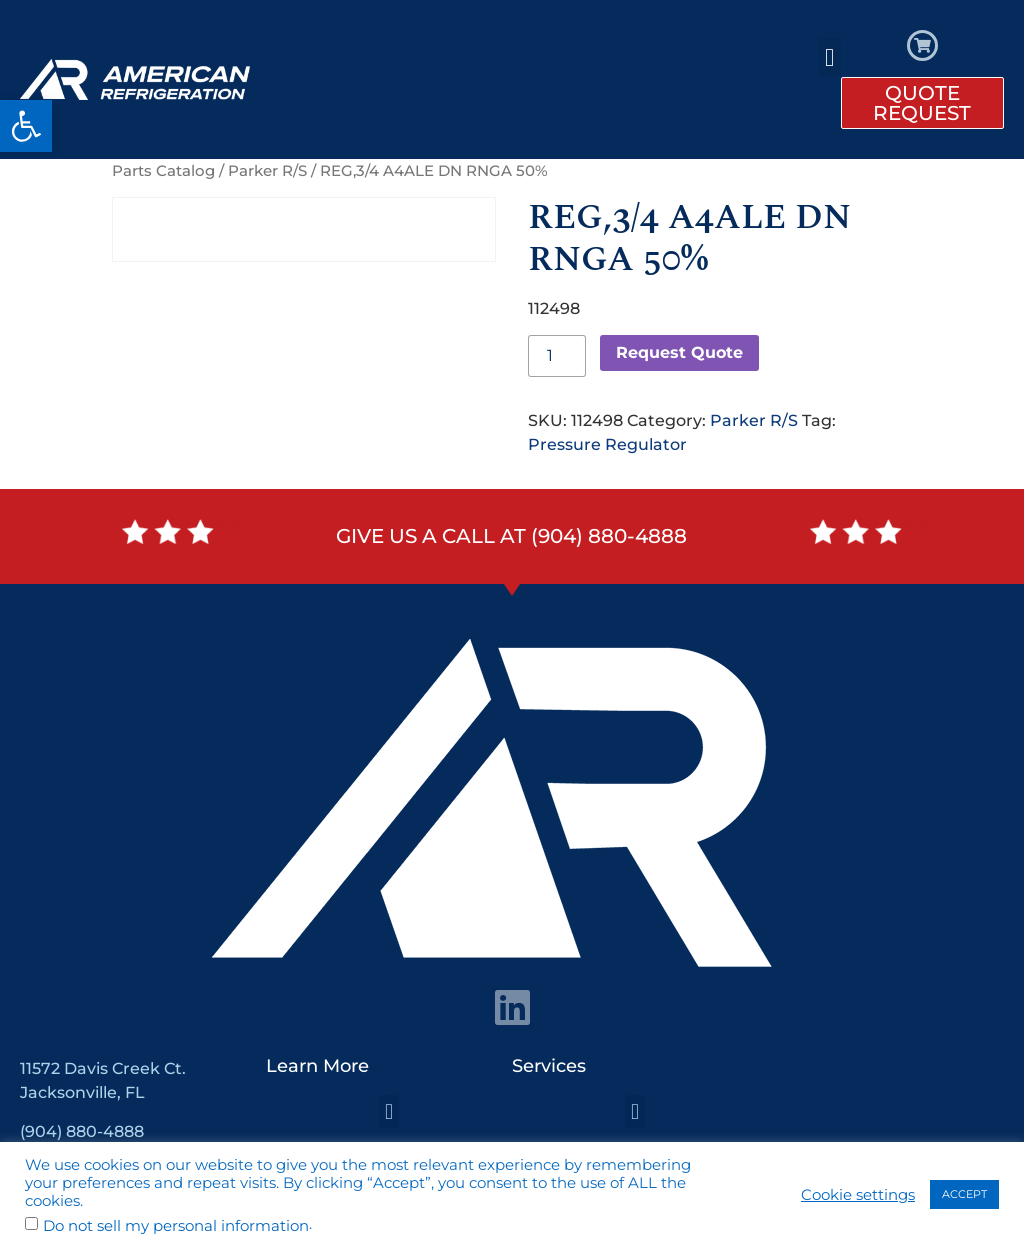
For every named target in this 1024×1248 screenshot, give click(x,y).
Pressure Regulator (607, 444)
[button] (26, 126)
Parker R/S (267, 171)
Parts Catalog (163, 171)
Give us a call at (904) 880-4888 (511, 536)
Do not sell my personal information (176, 1226)
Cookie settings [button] (858, 1195)
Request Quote (679, 352)
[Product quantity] (557, 356)
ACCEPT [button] (964, 1194)
